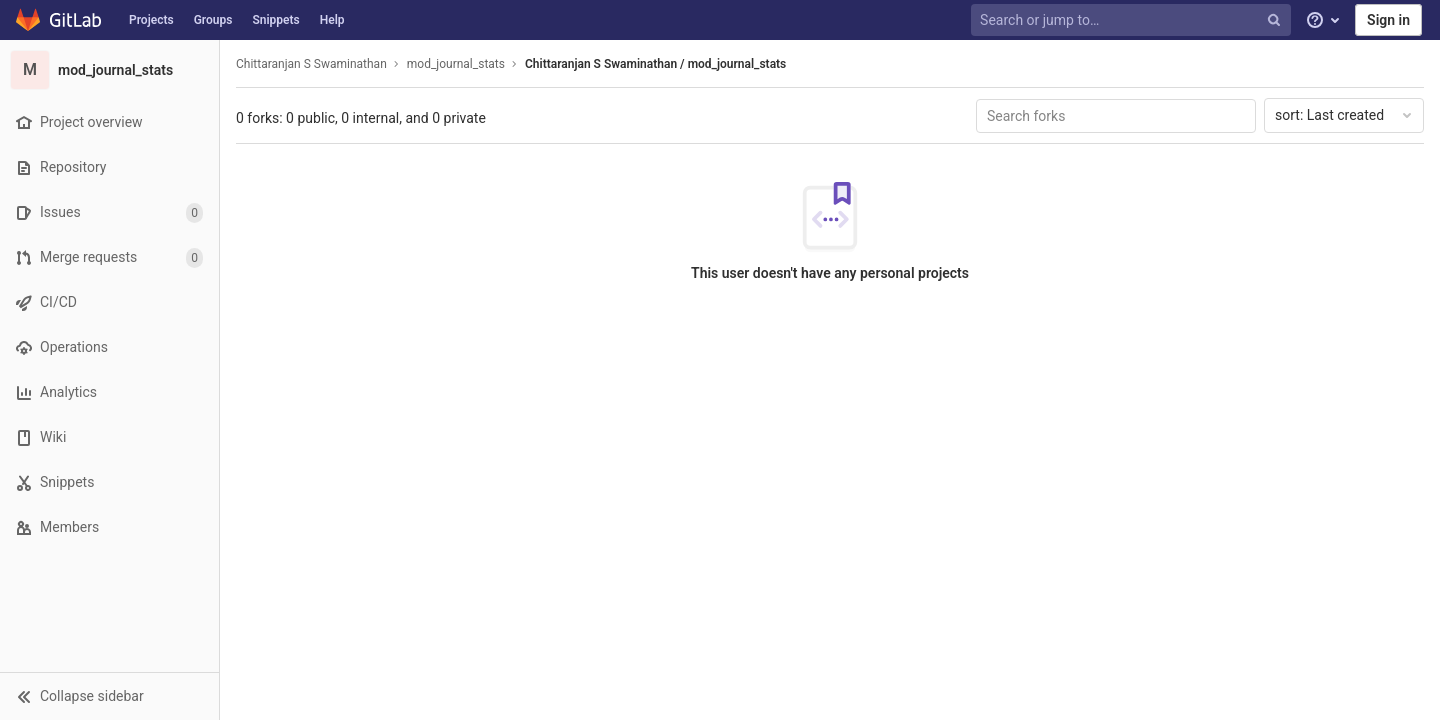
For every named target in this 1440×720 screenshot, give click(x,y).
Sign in (1388, 20)
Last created (1345, 115)
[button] (109, 696)
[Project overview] (109, 122)
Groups (213, 20)
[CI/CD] (109, 302)
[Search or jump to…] (1133, 20)
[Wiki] (109, 437)
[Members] (109, 527)
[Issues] (109, 212)
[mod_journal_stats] (110, 70)
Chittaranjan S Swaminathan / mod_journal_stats (655, 64)
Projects (151, 20)
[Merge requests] (109, 257)
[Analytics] (109, 392)
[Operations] (109, 347)
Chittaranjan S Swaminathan (311, 64)
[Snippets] (109, 482)
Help (332, 20)
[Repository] (109, 167)
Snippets (275, 20)
